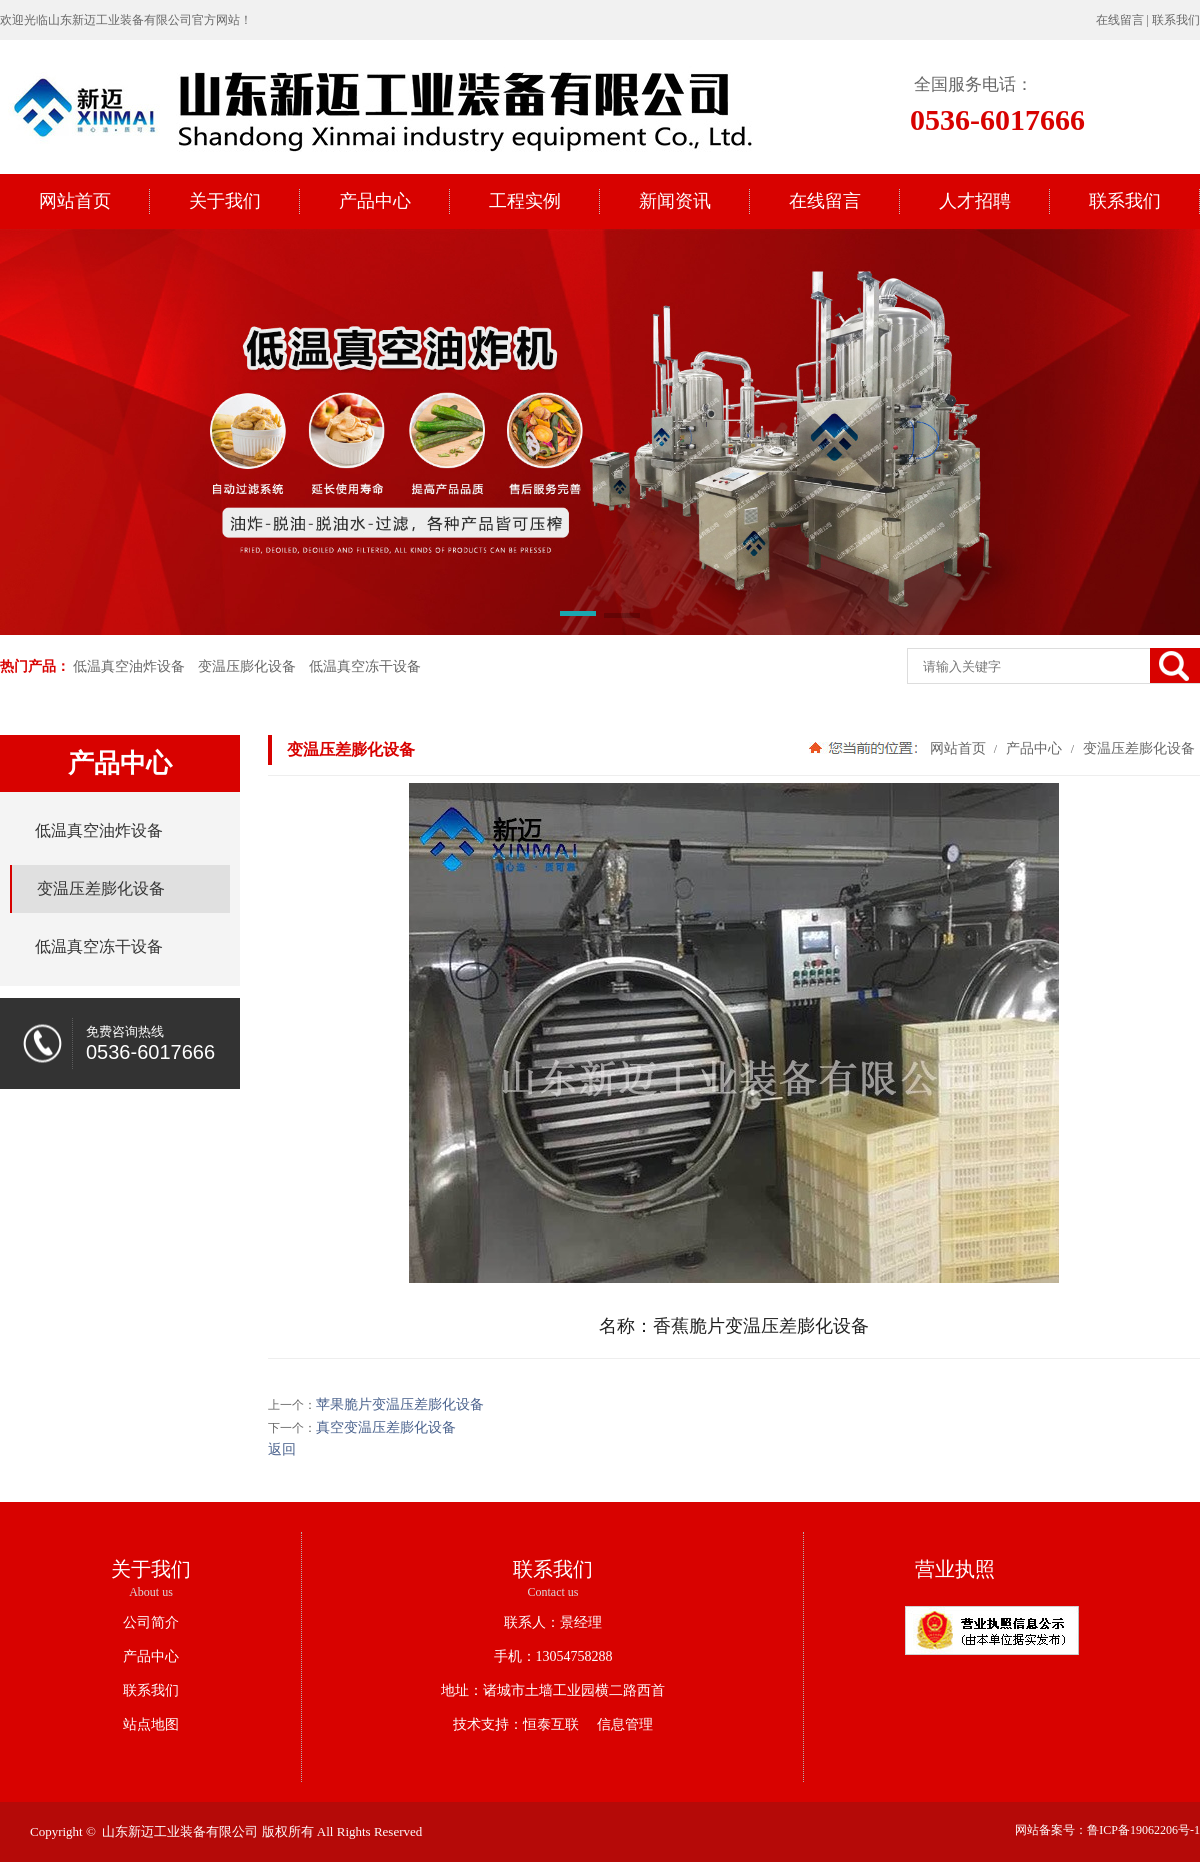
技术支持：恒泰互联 (516, 1724)
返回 (282, 1449)
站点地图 (151, 1724)
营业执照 (955, 1569)
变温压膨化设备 (247, 666)
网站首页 (958, 748)
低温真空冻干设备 (365, 666)
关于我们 (151, 1569)
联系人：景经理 (553, 1622)
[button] (578, 617)
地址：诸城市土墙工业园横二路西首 (553, 1690)
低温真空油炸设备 (129, 666)
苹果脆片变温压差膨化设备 (400, 1404)
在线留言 (1120, 20)
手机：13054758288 (553, 1656)
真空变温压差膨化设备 (386, 1427)
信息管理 (618, 1724)
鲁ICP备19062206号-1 (1143, 1830)
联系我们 (1176, 20)
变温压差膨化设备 (1137, 748)
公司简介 (151, 1622)
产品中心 (1034, 748)
